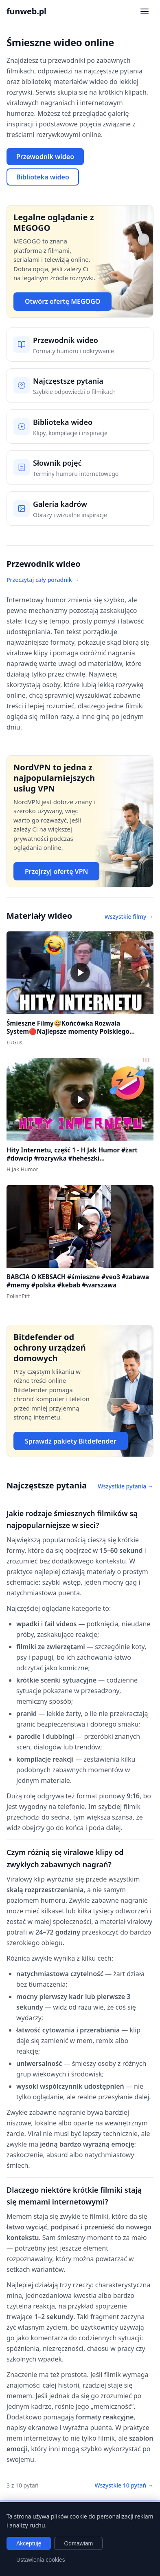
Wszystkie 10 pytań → (123, 2485)
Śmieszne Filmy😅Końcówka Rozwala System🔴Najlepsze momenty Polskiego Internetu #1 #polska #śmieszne (68, 1031)
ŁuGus (14, 1042)
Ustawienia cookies (40, 2559)
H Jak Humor (22, 1169)
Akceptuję (28, 2543)
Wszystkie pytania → (125, 1486)
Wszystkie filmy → (129, 916)
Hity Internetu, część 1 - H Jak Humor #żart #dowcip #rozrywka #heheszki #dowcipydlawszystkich (72, 1158)
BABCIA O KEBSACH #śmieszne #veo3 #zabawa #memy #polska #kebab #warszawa (78, 1281)
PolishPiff (18, 1296)
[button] (80, 972)
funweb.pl (26, 11)
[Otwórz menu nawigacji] (144, 11)
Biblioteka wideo (42, 176)
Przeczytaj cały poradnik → (43, 580)
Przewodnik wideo (45, 156)
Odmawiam (78, 2543)
